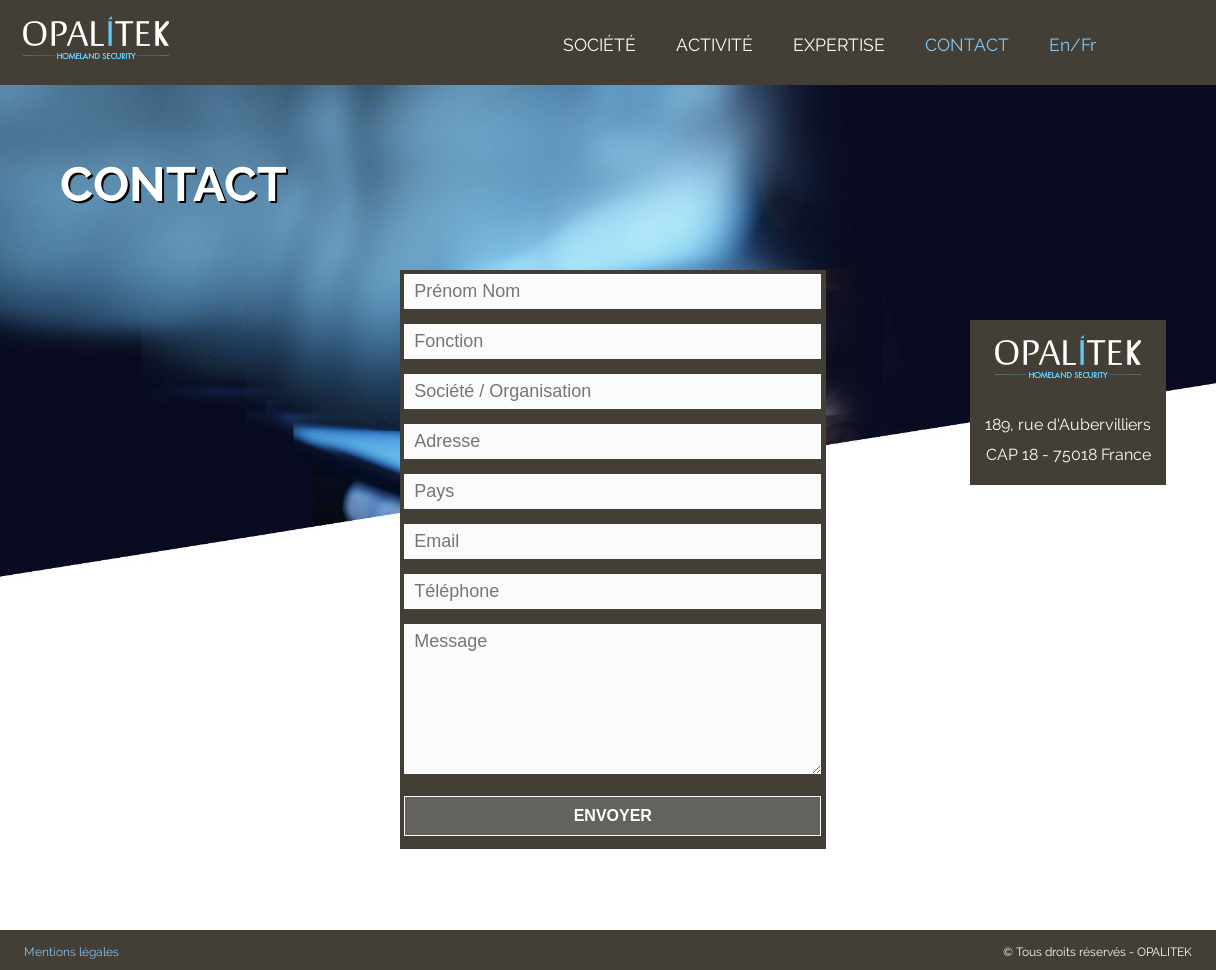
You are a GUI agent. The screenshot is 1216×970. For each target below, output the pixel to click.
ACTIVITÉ (714, 45)
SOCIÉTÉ (599, 45)
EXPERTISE (839, 45)
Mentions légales (71, 952)
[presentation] (556, 915)
